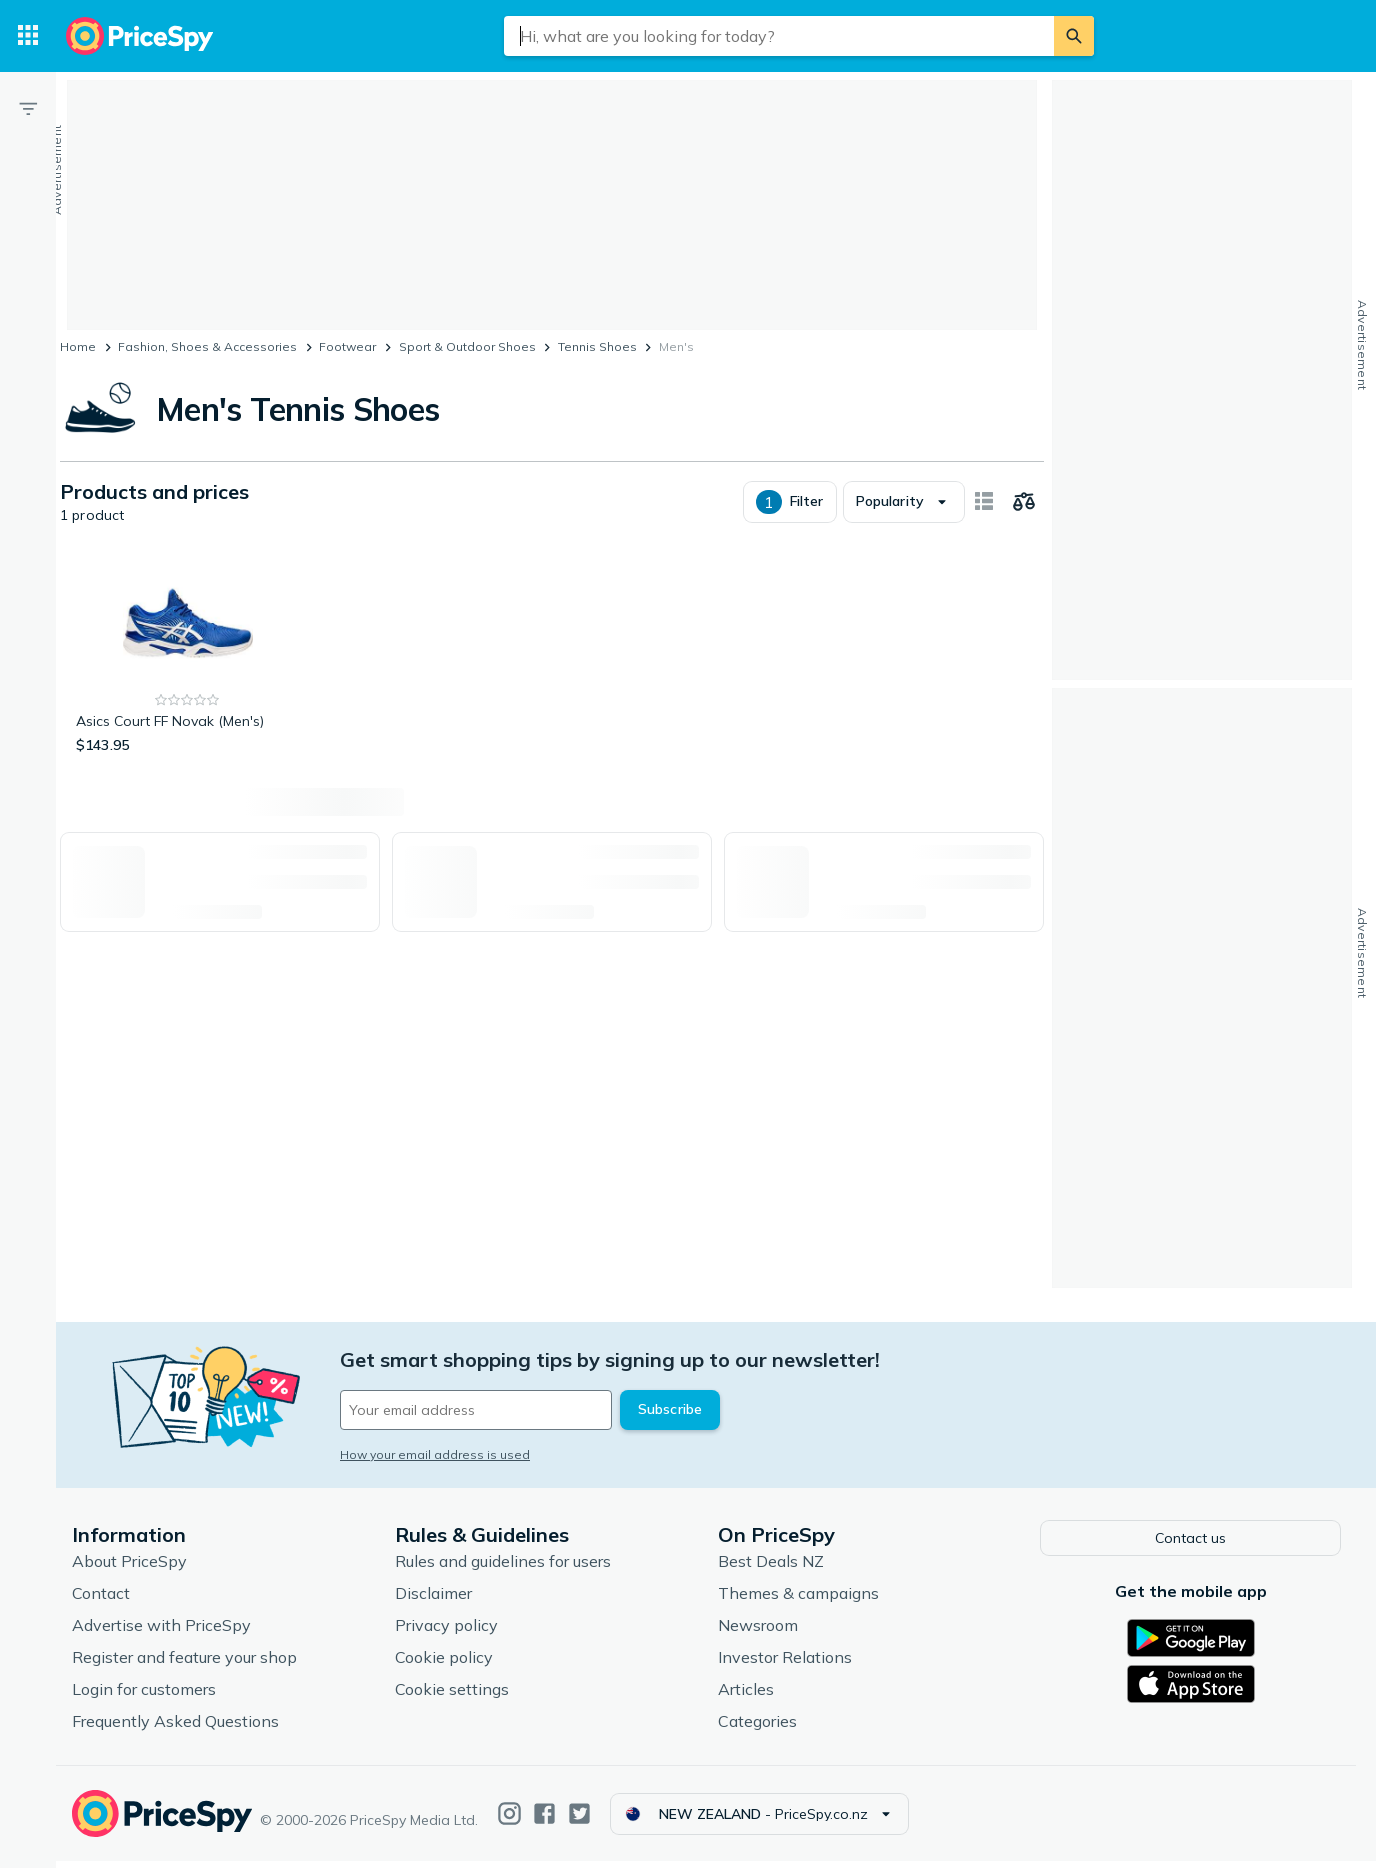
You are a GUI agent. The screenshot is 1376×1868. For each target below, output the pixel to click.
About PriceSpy (129, 1568)
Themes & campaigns (798, 1600)
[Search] (1074, 36)
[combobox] (779, 36)
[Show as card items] (984, 502)
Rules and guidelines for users (503, 1568)
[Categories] (28, 36)
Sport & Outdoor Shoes (467, 346)
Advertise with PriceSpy (161, 1632)
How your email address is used (435, 1454)
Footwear (347, 346)
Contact (101, 1600)
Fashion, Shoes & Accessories (207, 346)
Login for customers (144, 1696)
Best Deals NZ (771, 1568)
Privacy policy (446, 1632)
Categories (757, 1728)
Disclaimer (433, 1600)
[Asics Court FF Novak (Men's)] (187, 657)
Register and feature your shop (184, 1664)
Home (78, 346)
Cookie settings (452, 1696)
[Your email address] (476, 1410)
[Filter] (28, 108)
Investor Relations (785, 1664)
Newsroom (758, 1632)
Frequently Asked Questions (175, 1728)
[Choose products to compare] (1024, 502)
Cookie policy (444, 1664)
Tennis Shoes (597, 346)
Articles (746, 1696)
